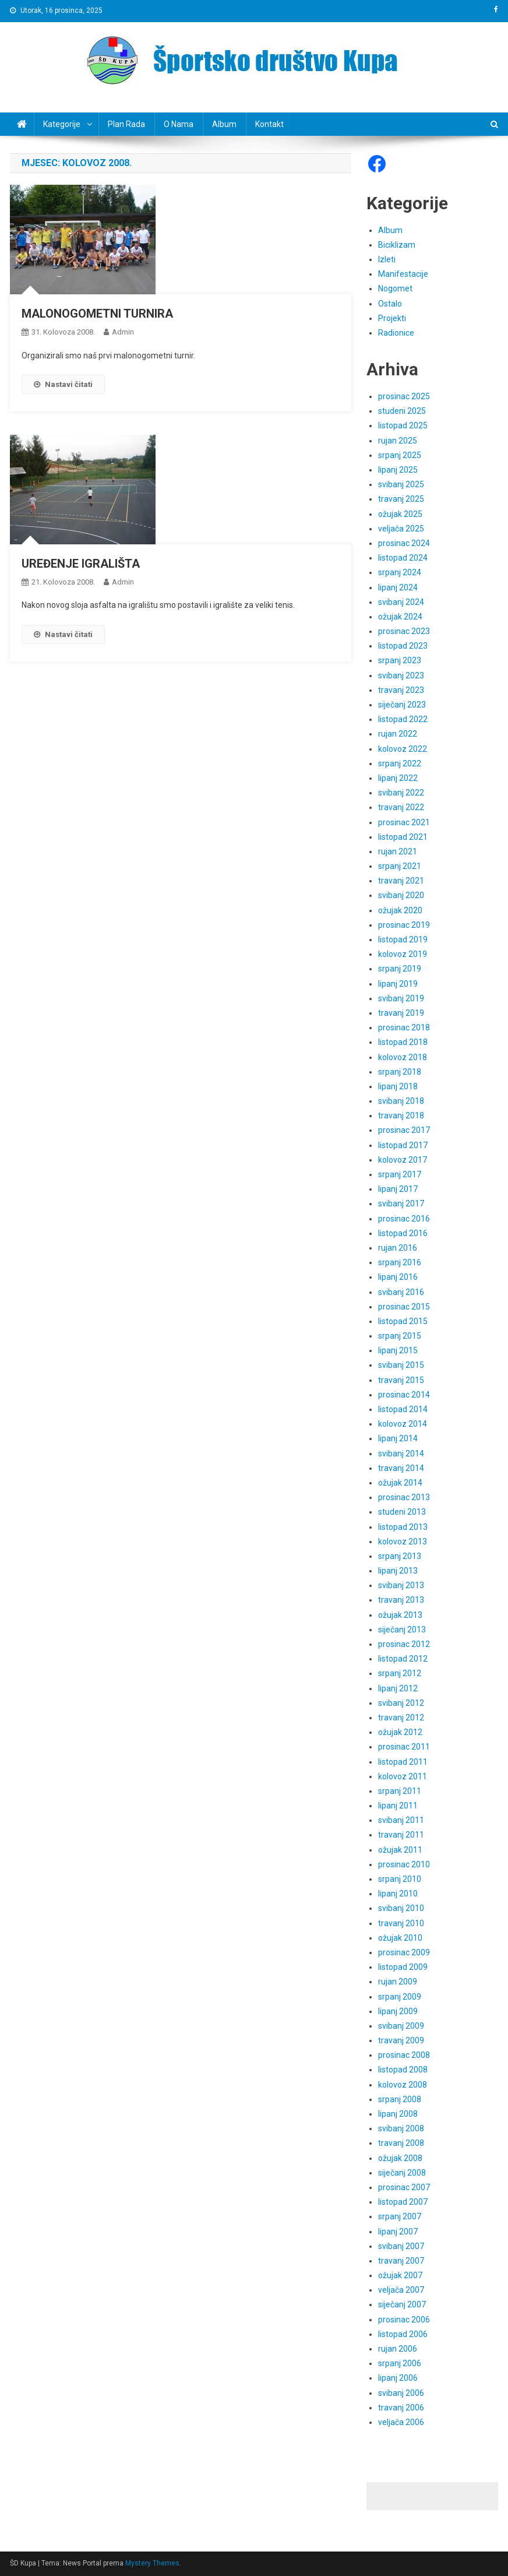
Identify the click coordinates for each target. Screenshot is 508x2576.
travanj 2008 (401, 2143)
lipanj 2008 (398, 2113)
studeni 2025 (402, 411)
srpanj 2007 (399, 2216)
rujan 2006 (397, 2348)
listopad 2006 (403, 2334)
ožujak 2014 (400, 1482)
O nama (178, 124)
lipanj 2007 (398, 2231)
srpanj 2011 (399, 1791)
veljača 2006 (401, 2422)
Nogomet (395, 288)
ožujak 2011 (400, 1849)
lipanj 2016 (398, 1277)
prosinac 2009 (404, 1952)
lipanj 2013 (398, 1570)
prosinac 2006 (404, 2319)
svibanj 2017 (401, 1203)
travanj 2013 (401, 1599)
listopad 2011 (403, 1761)
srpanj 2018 (399, 1071)
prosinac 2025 (404, 396)
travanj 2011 (401, 1834)
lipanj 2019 (398, 983)
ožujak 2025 (400, 514)
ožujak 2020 (400, 910)
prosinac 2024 (404, 543)
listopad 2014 (403, 1409)
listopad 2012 (403, 1658)
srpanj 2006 (399, 2363)
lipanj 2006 (398, 2378)
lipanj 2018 (398, 1086)
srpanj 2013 (399, 1556)
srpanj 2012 (399, 1673)
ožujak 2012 (400, 1732)
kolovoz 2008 (402, 2084)
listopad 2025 (403, 425)
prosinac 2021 (404, 822)
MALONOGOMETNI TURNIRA (97, 314)
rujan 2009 (397, 1981)
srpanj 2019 (399, 968)
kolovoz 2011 (402, 1776)
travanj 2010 (401, 1923)
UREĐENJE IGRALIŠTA (81, 564)
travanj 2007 (401, 2260)
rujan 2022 (397, 733)
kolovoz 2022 (402, 749)
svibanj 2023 (401, 675)
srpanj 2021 (399, 866)
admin (123, 332)
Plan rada (126, 124)
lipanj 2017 (398, 1189)
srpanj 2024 (399, 572)
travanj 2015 (401, 1380)
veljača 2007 (401, 2290)
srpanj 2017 (399, 1174)
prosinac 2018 (404, 1027)
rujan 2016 (397, 1247)
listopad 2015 (403, 1321)
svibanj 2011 (401, 1820)
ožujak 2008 (400, 2158)
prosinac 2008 (404, 2055)
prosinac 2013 (404, 1497)
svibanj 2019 (401, 998)
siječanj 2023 (402, 704)
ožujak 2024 (400, 616)
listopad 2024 (403, 557)
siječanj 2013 (402, 1629)
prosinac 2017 (404, 1130)
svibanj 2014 (401, 1453)
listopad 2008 (403, 2069)
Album (224, 124)
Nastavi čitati (63, 384)
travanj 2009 (401, 2040)
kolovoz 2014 (402, 1423)
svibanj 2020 (401, 895)
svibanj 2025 (401, 484)
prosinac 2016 (404, 1218)
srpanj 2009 (399, 1996)
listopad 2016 (403, 1233)
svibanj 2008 (401, 2128)
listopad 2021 (403, 837)
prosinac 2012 (404, 1644)
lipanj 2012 (398, 1688)
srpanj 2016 (399, 1262)
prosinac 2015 (404, 1306)
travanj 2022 (401, 807)
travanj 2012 (401, 1717)
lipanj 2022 (398, 778)
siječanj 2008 (402, 2172)
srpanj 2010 (399, 1879)
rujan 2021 (397, 851)
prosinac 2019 (404, 925)
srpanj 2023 (399, 660)
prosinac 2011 (404, 1746)
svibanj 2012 (401, 1703)
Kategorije (61, 124)
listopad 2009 (403, 1967)
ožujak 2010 (400, 1937)
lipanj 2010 (398, 1893)
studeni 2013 (402, 1511)
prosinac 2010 (404, 1864)
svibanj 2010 (401, 1908)
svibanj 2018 (401, 1101)
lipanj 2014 (398, 1438)
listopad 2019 (403, 939)
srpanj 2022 (399, 763)
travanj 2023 (401, 690)
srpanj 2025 (399, 455)
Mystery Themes (152, 2563)
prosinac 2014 (404, 1394)
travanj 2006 (401, 2407)
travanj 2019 (401, 1013)
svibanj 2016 (401, 1292)
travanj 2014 (401, 1468)
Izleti (387, 259)
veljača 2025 (401, 528)
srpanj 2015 (399, 1335)
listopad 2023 (403, 645)
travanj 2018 (401, 1115)
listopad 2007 (403, 2202)
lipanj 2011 (398, 1805)
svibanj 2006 (401, 2393)
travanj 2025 (401, 499)
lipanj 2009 (398, 2011)
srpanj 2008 (399, 2099)
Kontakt (269, 124)
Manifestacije (403, 274)
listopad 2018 (403, 1042)
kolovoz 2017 (402, 1159)
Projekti (392, 318)
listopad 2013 (403, 1527)
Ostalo (390, 303)
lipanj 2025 (398, 469)
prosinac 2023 (404, 631)
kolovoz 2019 (402, 954)
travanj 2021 (401, 880)
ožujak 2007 (400, 2275)
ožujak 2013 (400, 1615)
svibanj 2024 (401, 602)
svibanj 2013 (401, 1585)
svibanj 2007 (401, 2246)
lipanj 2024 (398, 587)
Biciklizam (396, 244)
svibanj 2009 (401, 2025)
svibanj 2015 (401, 1365)
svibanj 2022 (401, 792)
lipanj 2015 (398, 1350)
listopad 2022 (403, 719)
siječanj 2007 (402, 2304)
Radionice (396, 332)
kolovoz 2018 (402, 1057)
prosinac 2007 (404, 2187)
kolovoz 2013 (402, 1541)
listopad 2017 (403, 1145)
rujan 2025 (397, 440)
